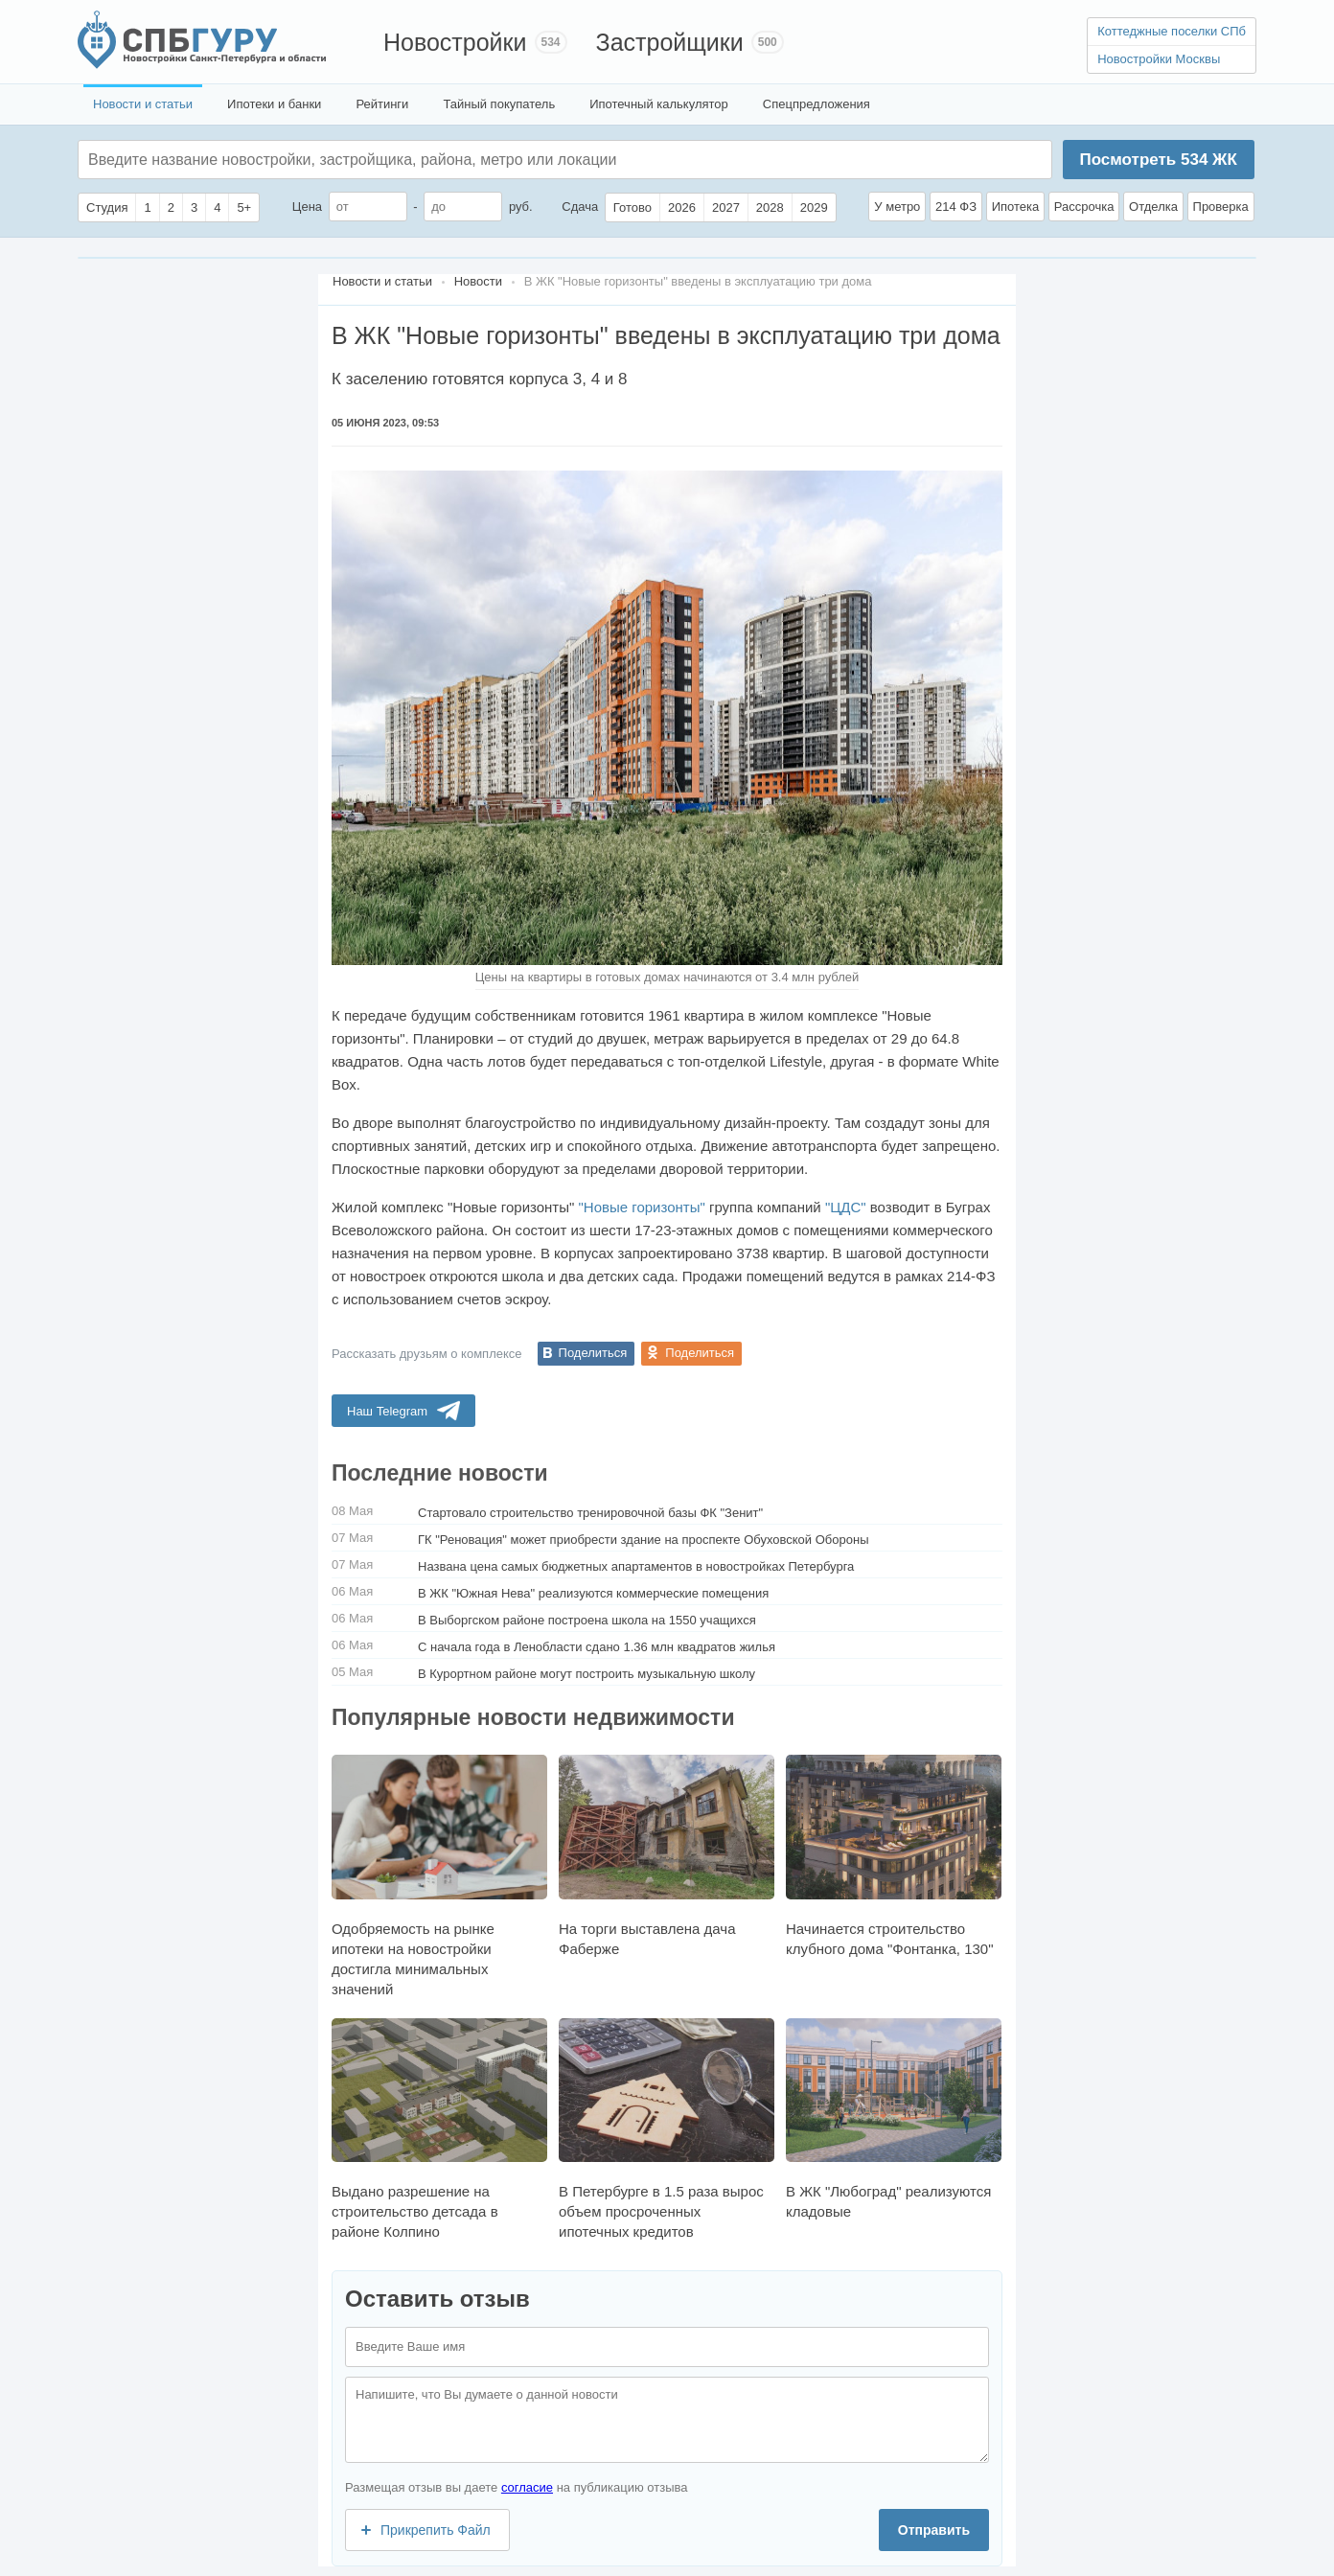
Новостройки (455, 42)
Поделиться (593, 1353)
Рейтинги (382, 104)
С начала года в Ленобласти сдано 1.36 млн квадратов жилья (596, 1647)
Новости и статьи (143, 104)
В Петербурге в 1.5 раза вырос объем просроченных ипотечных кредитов (666, 2129)
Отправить (934, 2530)
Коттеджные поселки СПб (1171, 31)
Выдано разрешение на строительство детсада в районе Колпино (439, 2129)
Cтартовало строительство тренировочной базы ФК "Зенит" (590, 1513)
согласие (527, 2487)
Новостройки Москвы (1158, 59)
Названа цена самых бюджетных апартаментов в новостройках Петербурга (636, 1566)
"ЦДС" (845, 1207)
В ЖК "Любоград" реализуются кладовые (893, 2119)
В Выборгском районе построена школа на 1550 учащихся (587, 1620)
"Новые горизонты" (641, 1207)
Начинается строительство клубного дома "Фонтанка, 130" (893, 1855)
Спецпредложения (816, 104)
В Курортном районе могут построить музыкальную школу (586, 1674)
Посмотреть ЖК (1157, 159)
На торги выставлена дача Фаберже (666, 1855)
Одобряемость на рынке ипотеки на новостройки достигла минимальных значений (439, 1875)
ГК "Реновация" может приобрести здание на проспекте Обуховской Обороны (643, 1539)
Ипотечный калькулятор (658, 104)
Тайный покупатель (499, 104)
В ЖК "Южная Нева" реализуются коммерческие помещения (593, 1593)
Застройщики (670, 42)
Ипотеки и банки (274, 104)
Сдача (580, 206)
